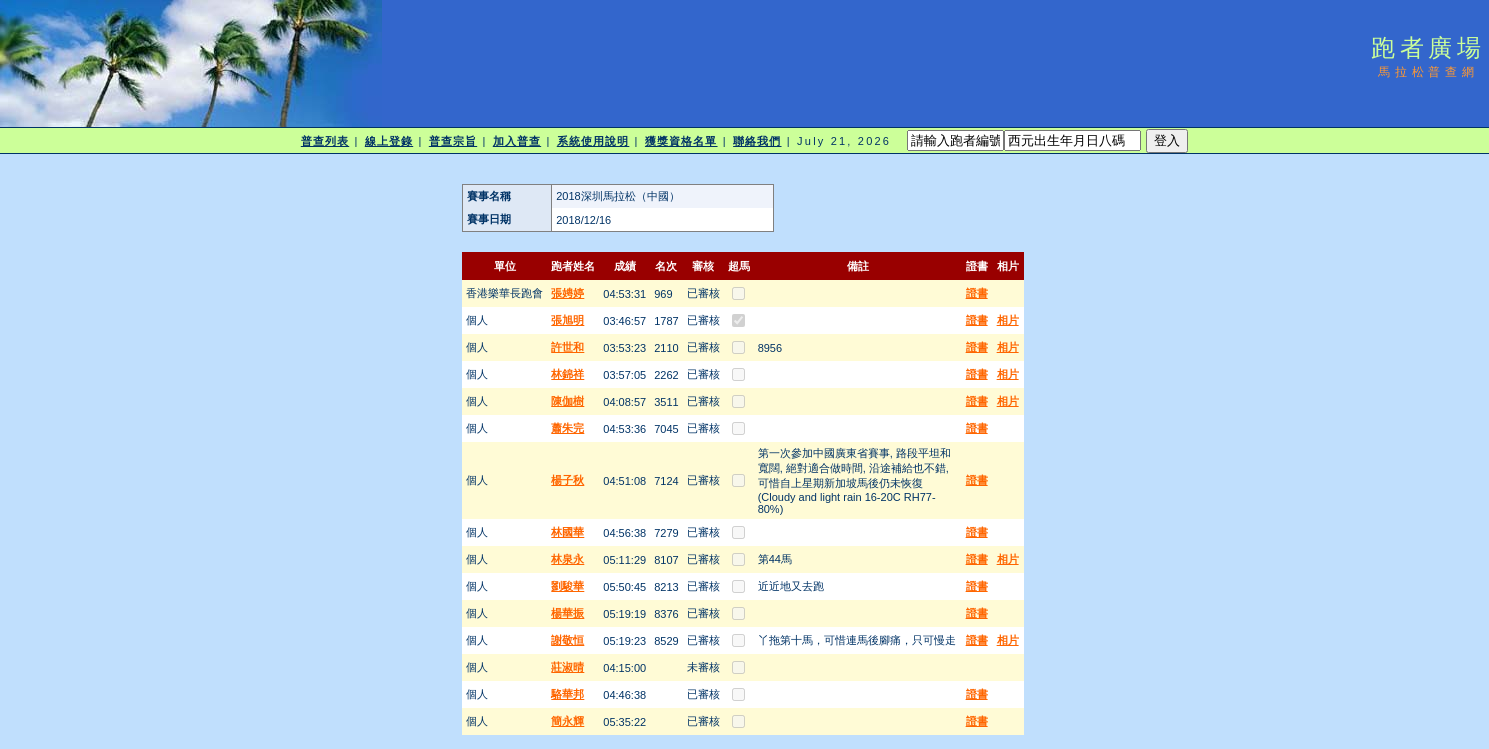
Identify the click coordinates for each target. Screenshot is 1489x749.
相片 (1008, 320)
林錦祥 (567, 374)
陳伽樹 (567, 401)
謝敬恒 (567, 640)
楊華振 (567, 613)
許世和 (567, 347)
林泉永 (567, 559)
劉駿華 (567, 586)
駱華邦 (567, 694)
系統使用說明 (593, 141)
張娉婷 (567, 293)
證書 (977, 293)
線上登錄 (389, 141)
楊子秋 (567, 480)
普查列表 (325, 141)
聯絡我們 (757, 141)
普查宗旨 (453, 141)
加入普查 (517, 141)
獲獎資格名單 (681, 141)
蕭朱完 (567, 428)
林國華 (567, 532)
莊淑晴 (567, 667)
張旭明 (567, 320)
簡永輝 (567, 721)
